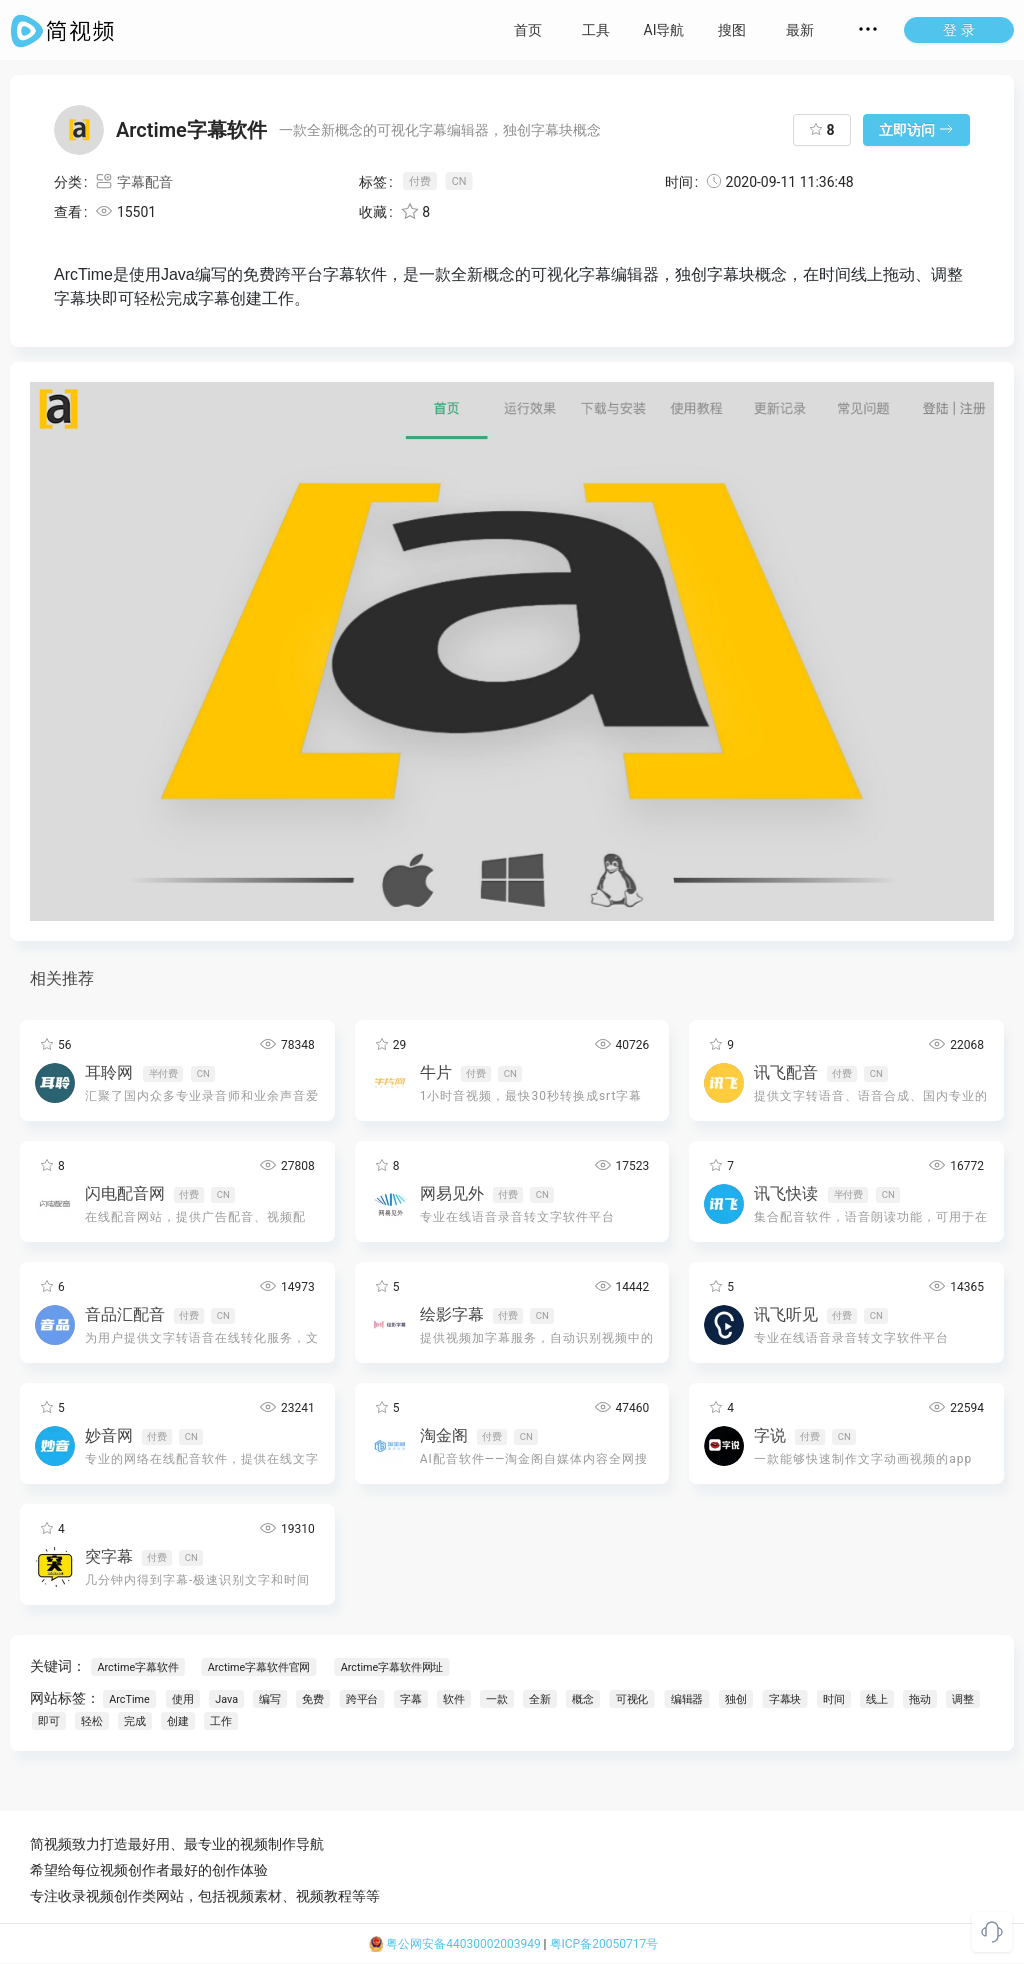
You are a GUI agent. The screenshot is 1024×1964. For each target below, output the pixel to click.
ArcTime (129, 1699)
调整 (964, 1699)
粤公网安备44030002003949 (455, 1944)
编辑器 (687, 1699)
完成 (135, 1721)
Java (226, 1699)
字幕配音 (133, 182)
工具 (596, 30)
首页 (528, 30)
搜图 (732, 30)
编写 (271, 1699)
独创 (737, 1699)
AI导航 (664, 30)
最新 (800, 30)
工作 (221, 1721)
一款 (498, 1699)
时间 (835, 1699)
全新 (541, 1699)
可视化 (632, 1699)
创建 (178, 1721)
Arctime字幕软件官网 (258, 1667)
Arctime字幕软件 (137, 1667)
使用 (183, 1699)
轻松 (92, 1721)
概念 (584, 1699)
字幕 (412, 1699)
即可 (49, 1721)
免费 (314, 1699)
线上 (878, 1699)
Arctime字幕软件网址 (391, 1667)
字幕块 (785, 1699)
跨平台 (362, 1699)
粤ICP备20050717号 (604, 1944)
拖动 (921, 1699)
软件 (455, 1699)
